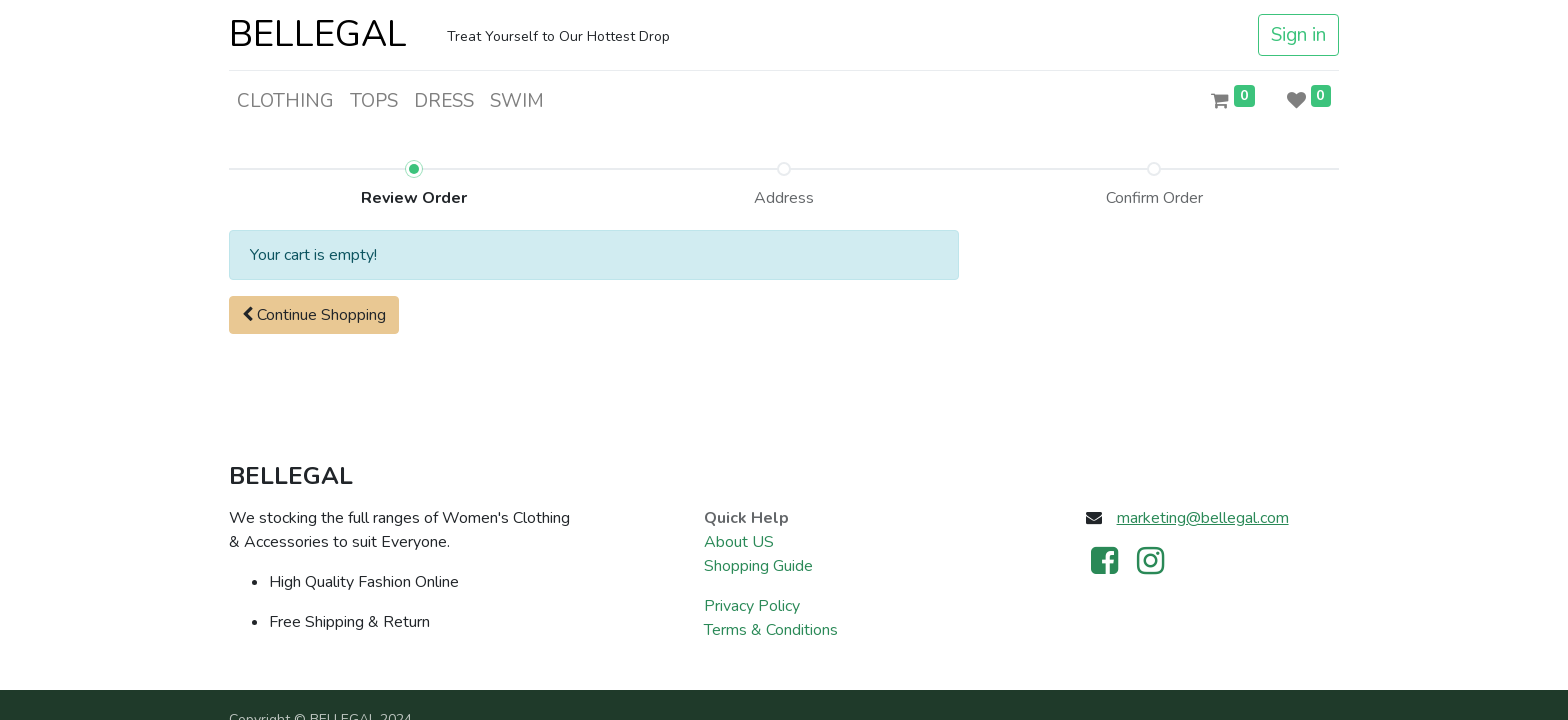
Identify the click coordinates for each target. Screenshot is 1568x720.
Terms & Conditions (771, 630)
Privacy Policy (752, 606)
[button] (314, 315)
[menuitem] (285, 101)
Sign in (1298, 35)
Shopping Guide (758, 566)
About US (739, 542)
